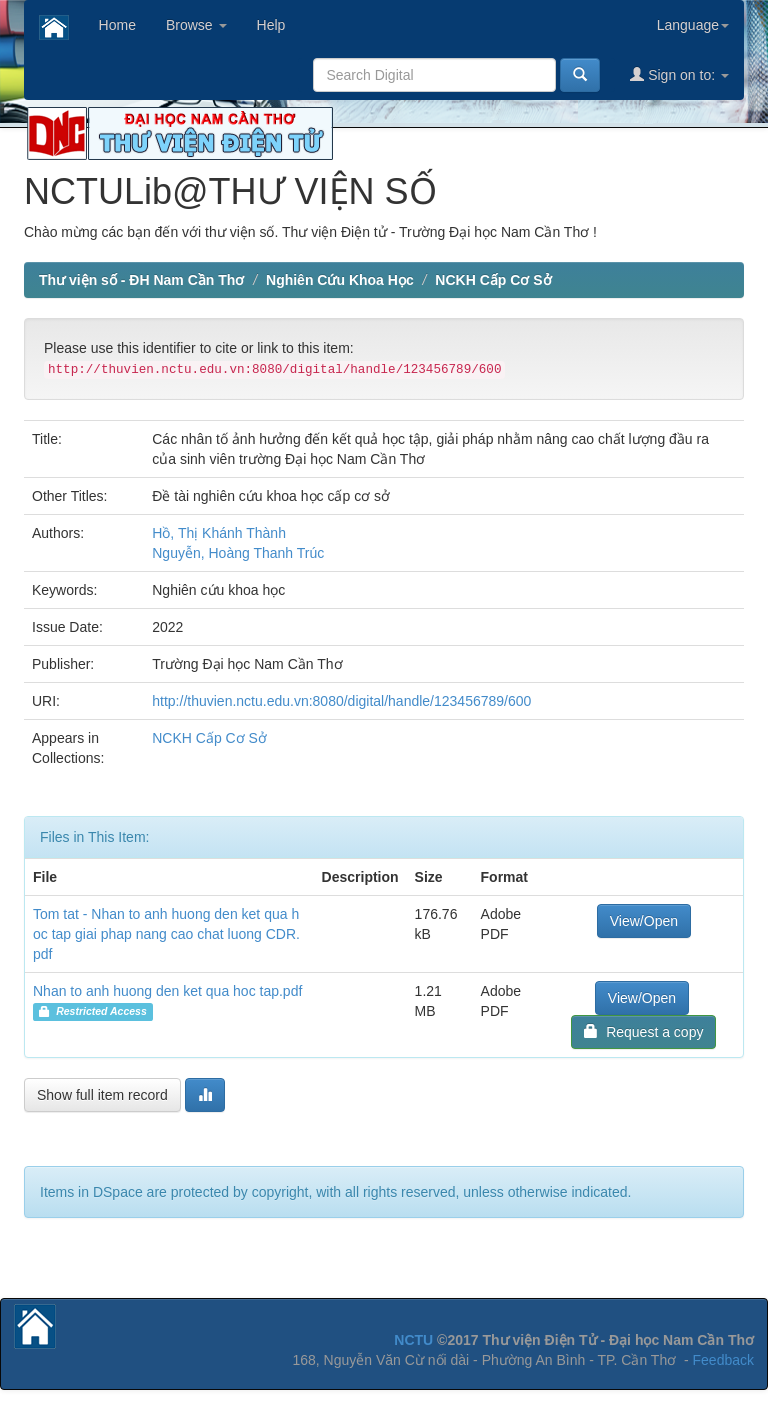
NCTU (413, 1340)
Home (117, 25)
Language (693, 25)
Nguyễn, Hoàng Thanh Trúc (238, 553)
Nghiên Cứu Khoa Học (340, 280)
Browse (196, 25)
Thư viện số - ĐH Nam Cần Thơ (141, 280)
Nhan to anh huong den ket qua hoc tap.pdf (167, 991)
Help (271, 25)
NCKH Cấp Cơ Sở (493, 280)
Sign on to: (679, 74)
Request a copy (643, 1031)
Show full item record (102, 1095)
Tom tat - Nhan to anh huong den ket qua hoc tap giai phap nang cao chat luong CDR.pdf (166, 934)
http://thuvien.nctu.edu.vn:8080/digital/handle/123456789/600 (341, 701)
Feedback (723, 1360)
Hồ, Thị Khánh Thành (219, 533)
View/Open (644, 921)
